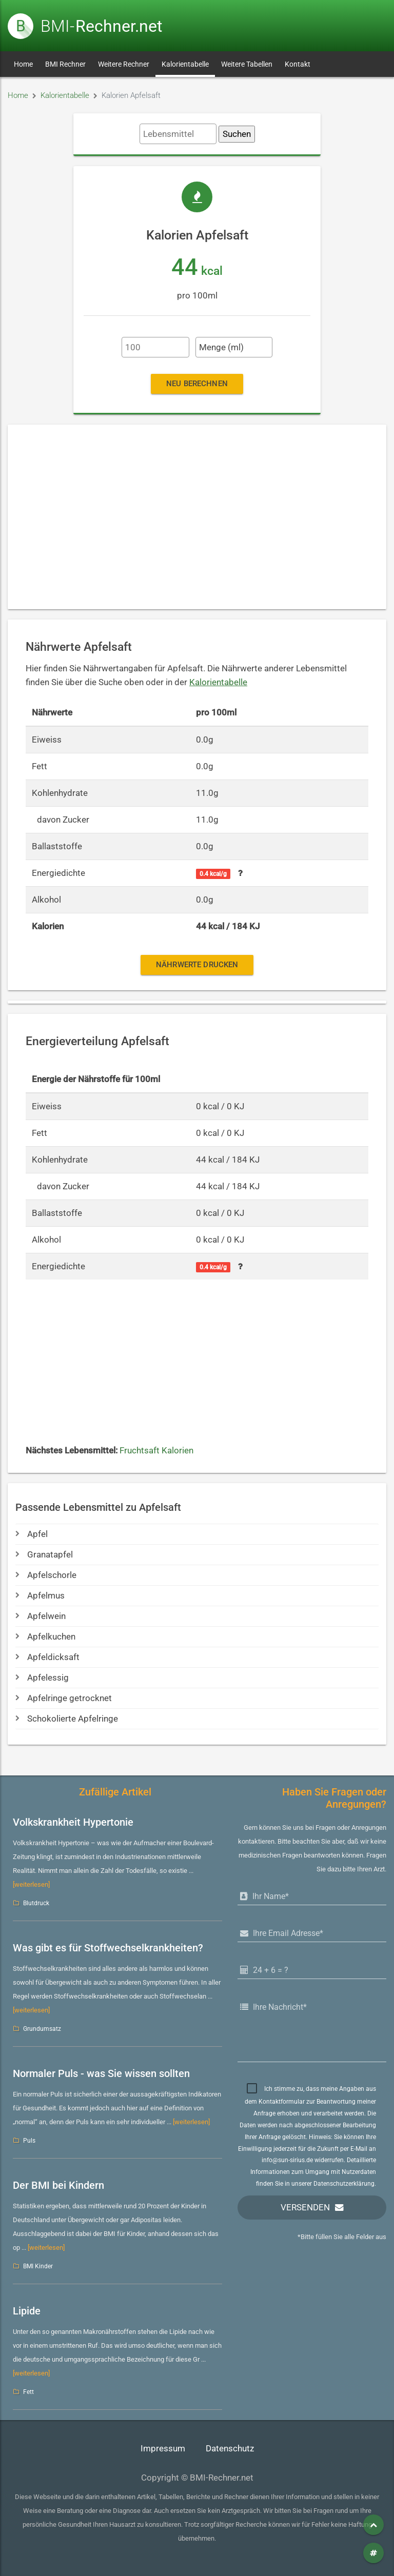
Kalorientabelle (185, 64)
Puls (29, 2140)
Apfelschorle (45, 1575)
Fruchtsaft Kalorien (156, 1450)
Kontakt (297, 64)
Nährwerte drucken (197, 964)
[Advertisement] (197, 517)
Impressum (163, 2448)
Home (23, 64)
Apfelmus (40, 1596)
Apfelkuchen (45, 1637)
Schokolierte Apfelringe (66, 1719)
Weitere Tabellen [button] (246, 64)
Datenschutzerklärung (344, 2183)
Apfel (31, 1534)
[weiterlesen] (31, 1884)
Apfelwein (40, 1616)
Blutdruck (36, 1903)
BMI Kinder (38, 2266)
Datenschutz (230, 2448)
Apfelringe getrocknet (63, 1698)
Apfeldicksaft (47, 1657)
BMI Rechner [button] (65, 64)
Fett (28, 2391)
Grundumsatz (42, 2028)
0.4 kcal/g (213, 873)
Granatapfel (44, 1555)
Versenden (305, 2207)
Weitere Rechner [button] (123, 64)
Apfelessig (42, 1678)
